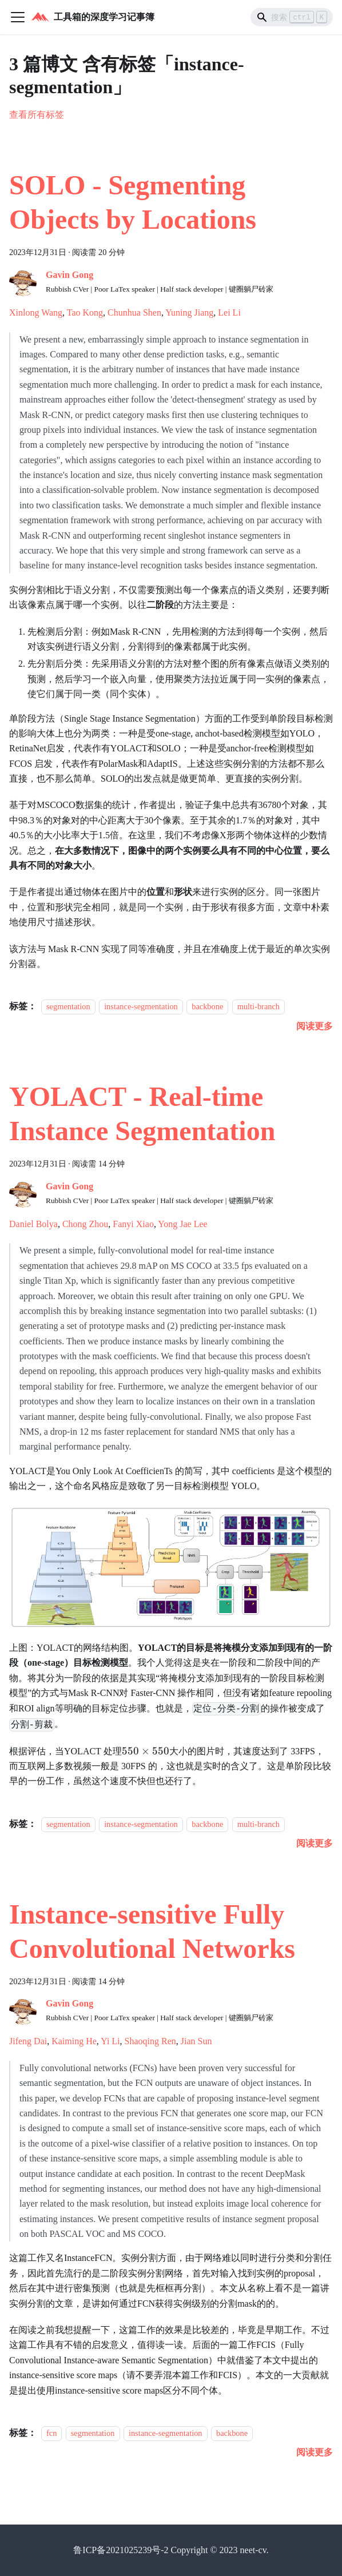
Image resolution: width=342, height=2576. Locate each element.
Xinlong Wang (35, 312)
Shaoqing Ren (150, 2041)
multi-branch (258, 1006)
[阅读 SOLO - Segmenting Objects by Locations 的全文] (314, 1026)
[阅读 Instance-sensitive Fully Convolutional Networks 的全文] (314, 2452)
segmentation (68, 1006)
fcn (51, 2433)
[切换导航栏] (17, 17)
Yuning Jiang (189, 312)
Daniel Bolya (33, 1224)
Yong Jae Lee (182, 1224)
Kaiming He (74, 2041)
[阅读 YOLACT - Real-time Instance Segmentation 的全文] (314, 1843)
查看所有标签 (36, 115)
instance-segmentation (141, 1006)
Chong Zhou (85, 1224)
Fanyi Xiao (133, 1224)
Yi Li (110, 2041)
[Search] (291, 17)
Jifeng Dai (28, 2041)
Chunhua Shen (134, 312)
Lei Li (229, 312)
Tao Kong (85, 312)
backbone (207, 1006)
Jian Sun (196, 2041)
